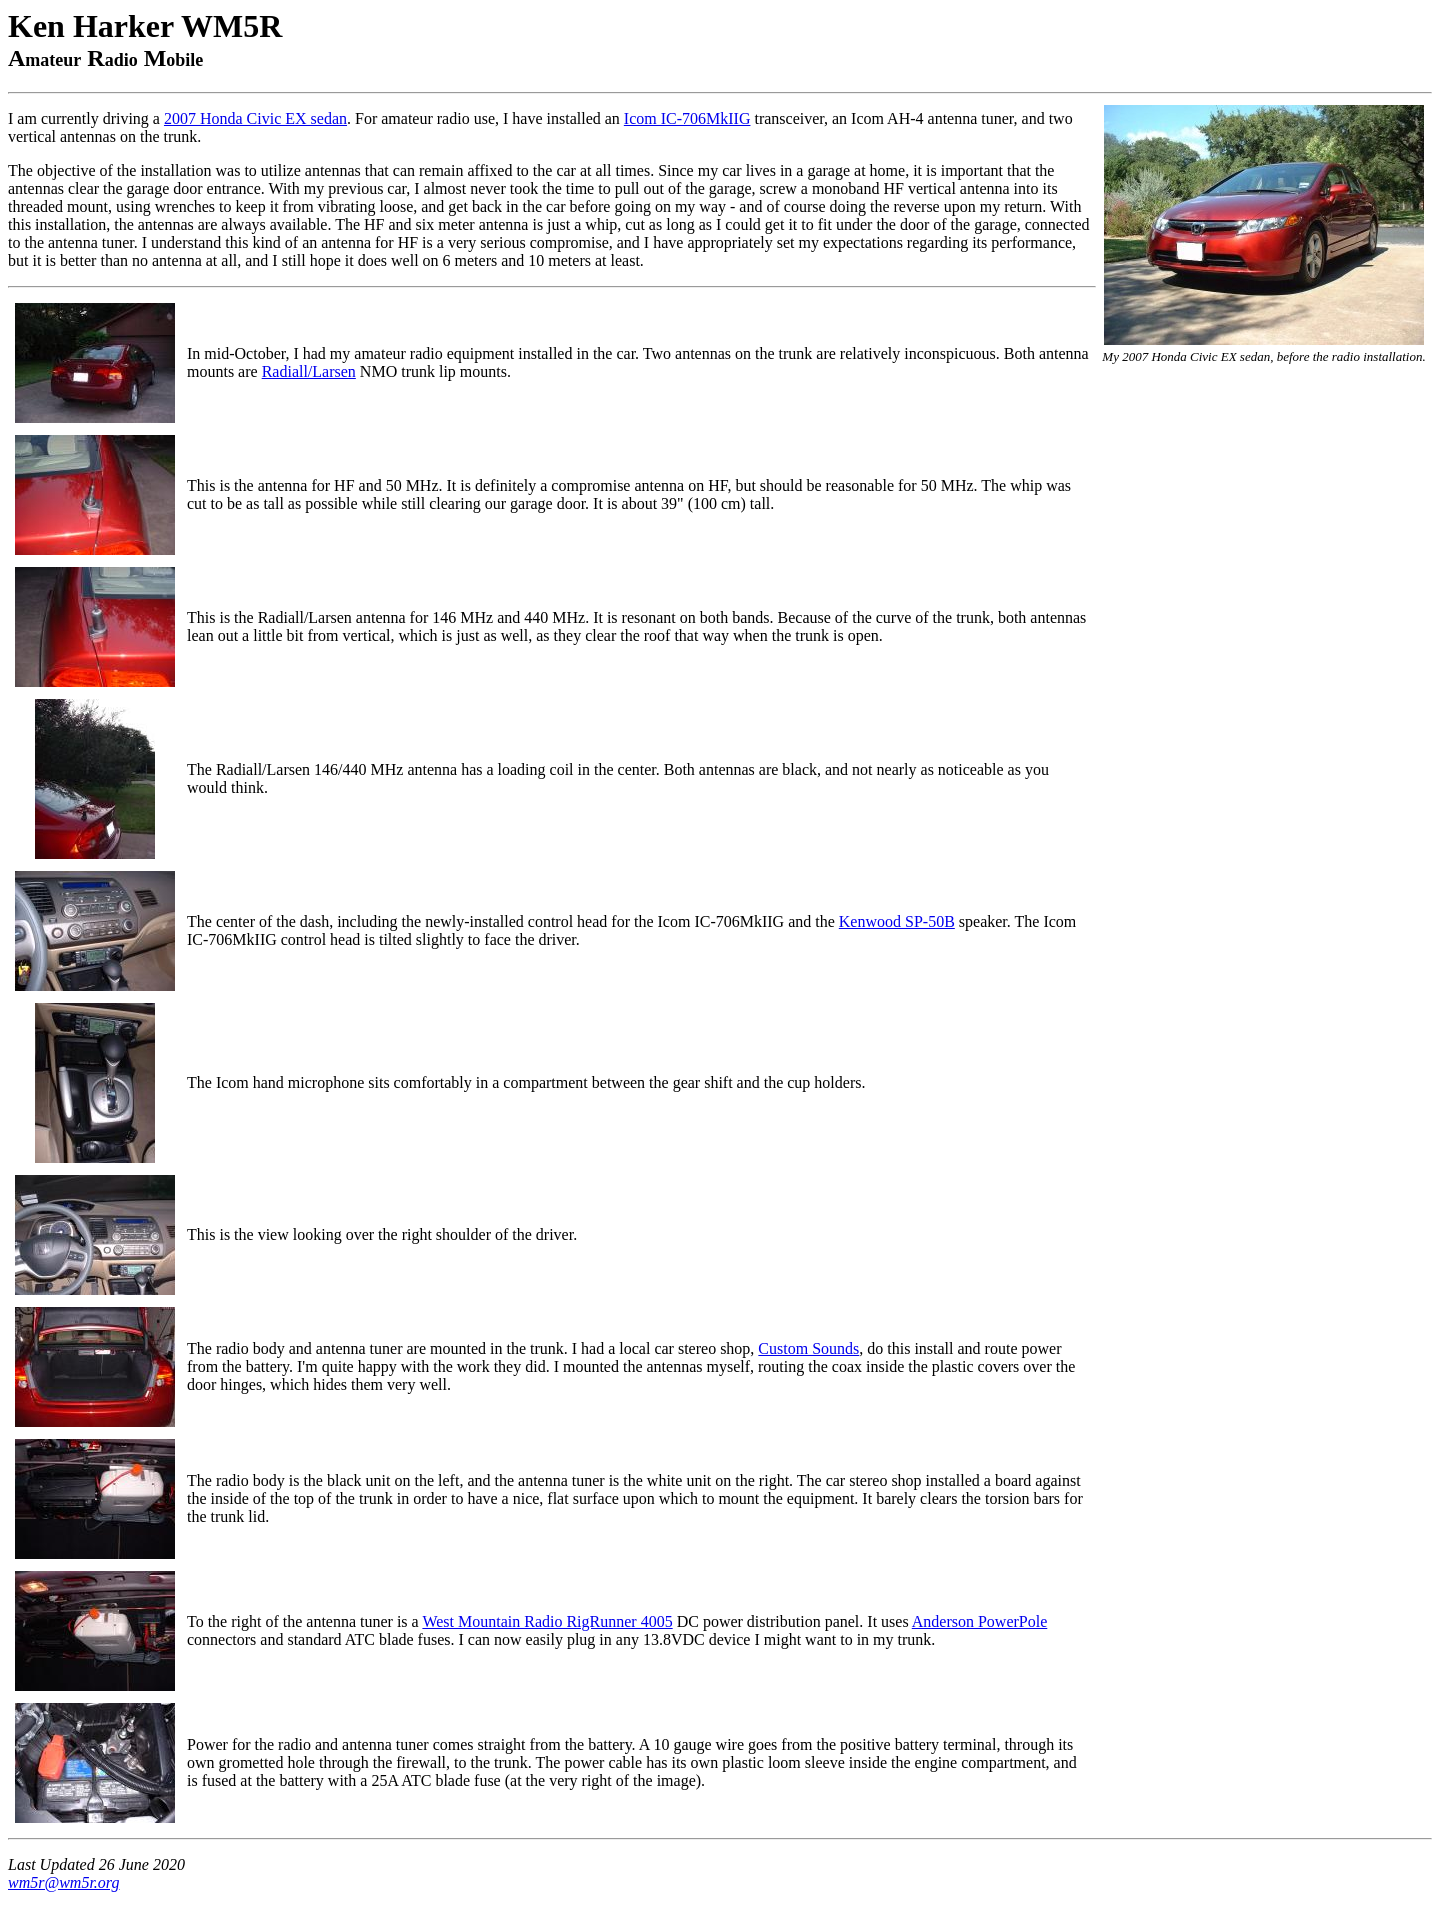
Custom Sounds (808, 1348)
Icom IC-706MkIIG (687, 118)
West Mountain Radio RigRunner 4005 (547, 1621)
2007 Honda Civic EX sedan (255, 118)
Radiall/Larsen (309, 371)
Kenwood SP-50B (897, 921)
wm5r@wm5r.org (63, 1882)
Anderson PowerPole (980, 1621)
